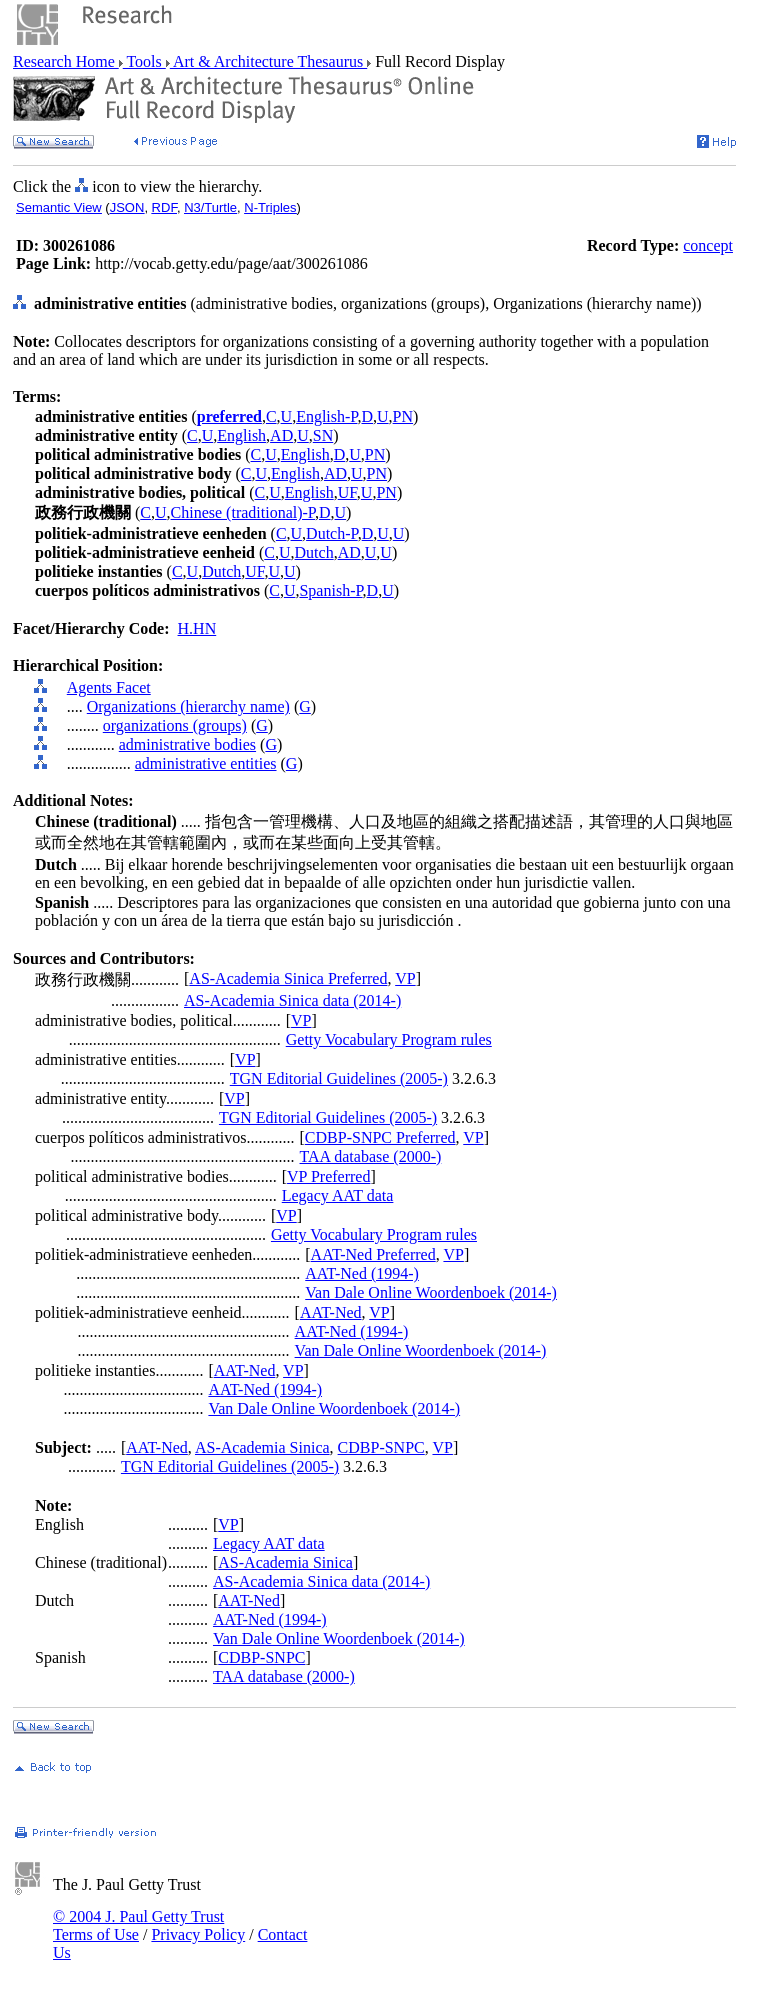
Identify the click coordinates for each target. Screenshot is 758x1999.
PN (403, 416)
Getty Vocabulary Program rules (389, 1039)
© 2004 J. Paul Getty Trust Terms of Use (138, 1925)
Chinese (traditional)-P (243, 512)
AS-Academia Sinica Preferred (288, 978)
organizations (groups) (175, 725)
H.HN (197, 628)
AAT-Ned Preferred (373, 1254)
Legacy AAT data (338, 1195)
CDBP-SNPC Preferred (380, 1137)
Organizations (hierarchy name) (188, 706)
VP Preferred (328, 1176)
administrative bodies (187, 744)
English (241, 435)
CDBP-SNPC (381, 1447)
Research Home (66, 61)
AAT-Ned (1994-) (362, 1273)
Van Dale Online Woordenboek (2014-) (431, 1292)
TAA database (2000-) (371, 1156)
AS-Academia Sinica (262, 1447)
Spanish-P (330, 590)
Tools (144, 61)
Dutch (314, 552)
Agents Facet (109, 687)
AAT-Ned (331, 1312)
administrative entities (206, 763)
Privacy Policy (198, 1934)
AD (281, 435)
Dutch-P (332, 533)
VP (405, 978)
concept (708, 245)
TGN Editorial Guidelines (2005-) (339, 1078)
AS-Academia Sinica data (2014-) (292, 1000)
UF (347, 492)
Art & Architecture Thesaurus (268, 61)
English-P (326, 416)
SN (323, 435)
